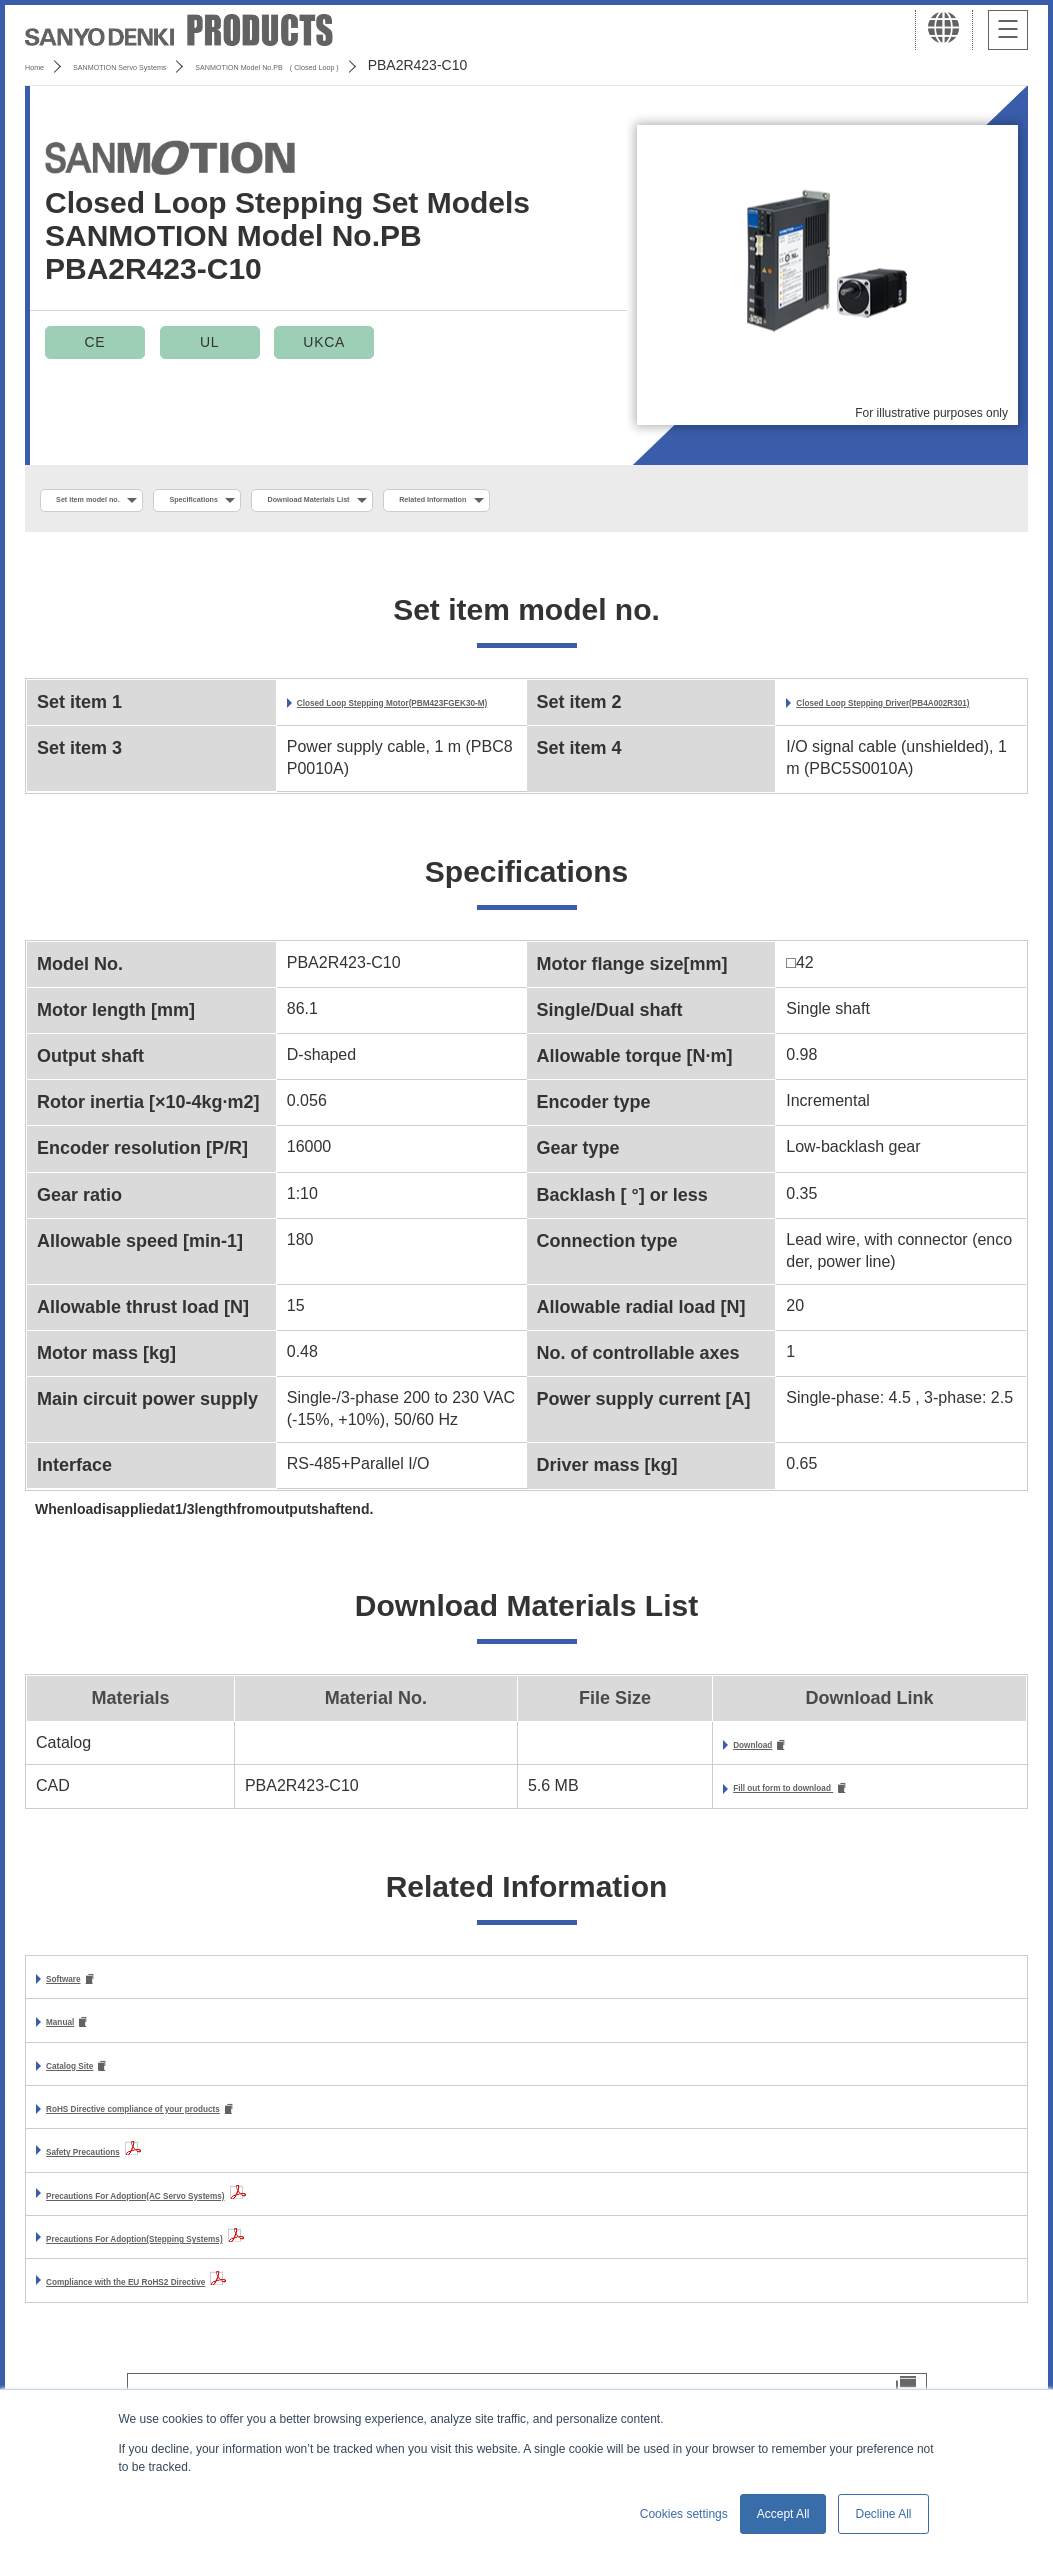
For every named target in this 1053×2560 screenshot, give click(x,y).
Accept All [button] (783, 2514)
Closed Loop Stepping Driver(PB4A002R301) (903, 717)
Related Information (677, 501)
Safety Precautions (118, 2187)
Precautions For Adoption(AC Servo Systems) (220, 2231)
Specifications (289, 501)
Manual (73, 2053)
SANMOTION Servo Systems (182, 65)
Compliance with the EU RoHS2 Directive (201, 2317)
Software (80, 2008)
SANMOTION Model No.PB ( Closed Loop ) (443, 65)
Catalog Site (92, 2098)
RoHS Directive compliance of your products (216, 2144)
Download (657, 1770)
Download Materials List (474, 501)
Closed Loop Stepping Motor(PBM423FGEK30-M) (406, 717)
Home (43, 65)
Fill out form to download (717, 1815)
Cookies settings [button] (684, 2514)
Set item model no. (123, 501)
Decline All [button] (883, 2514)
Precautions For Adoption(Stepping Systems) (218, 2274)
